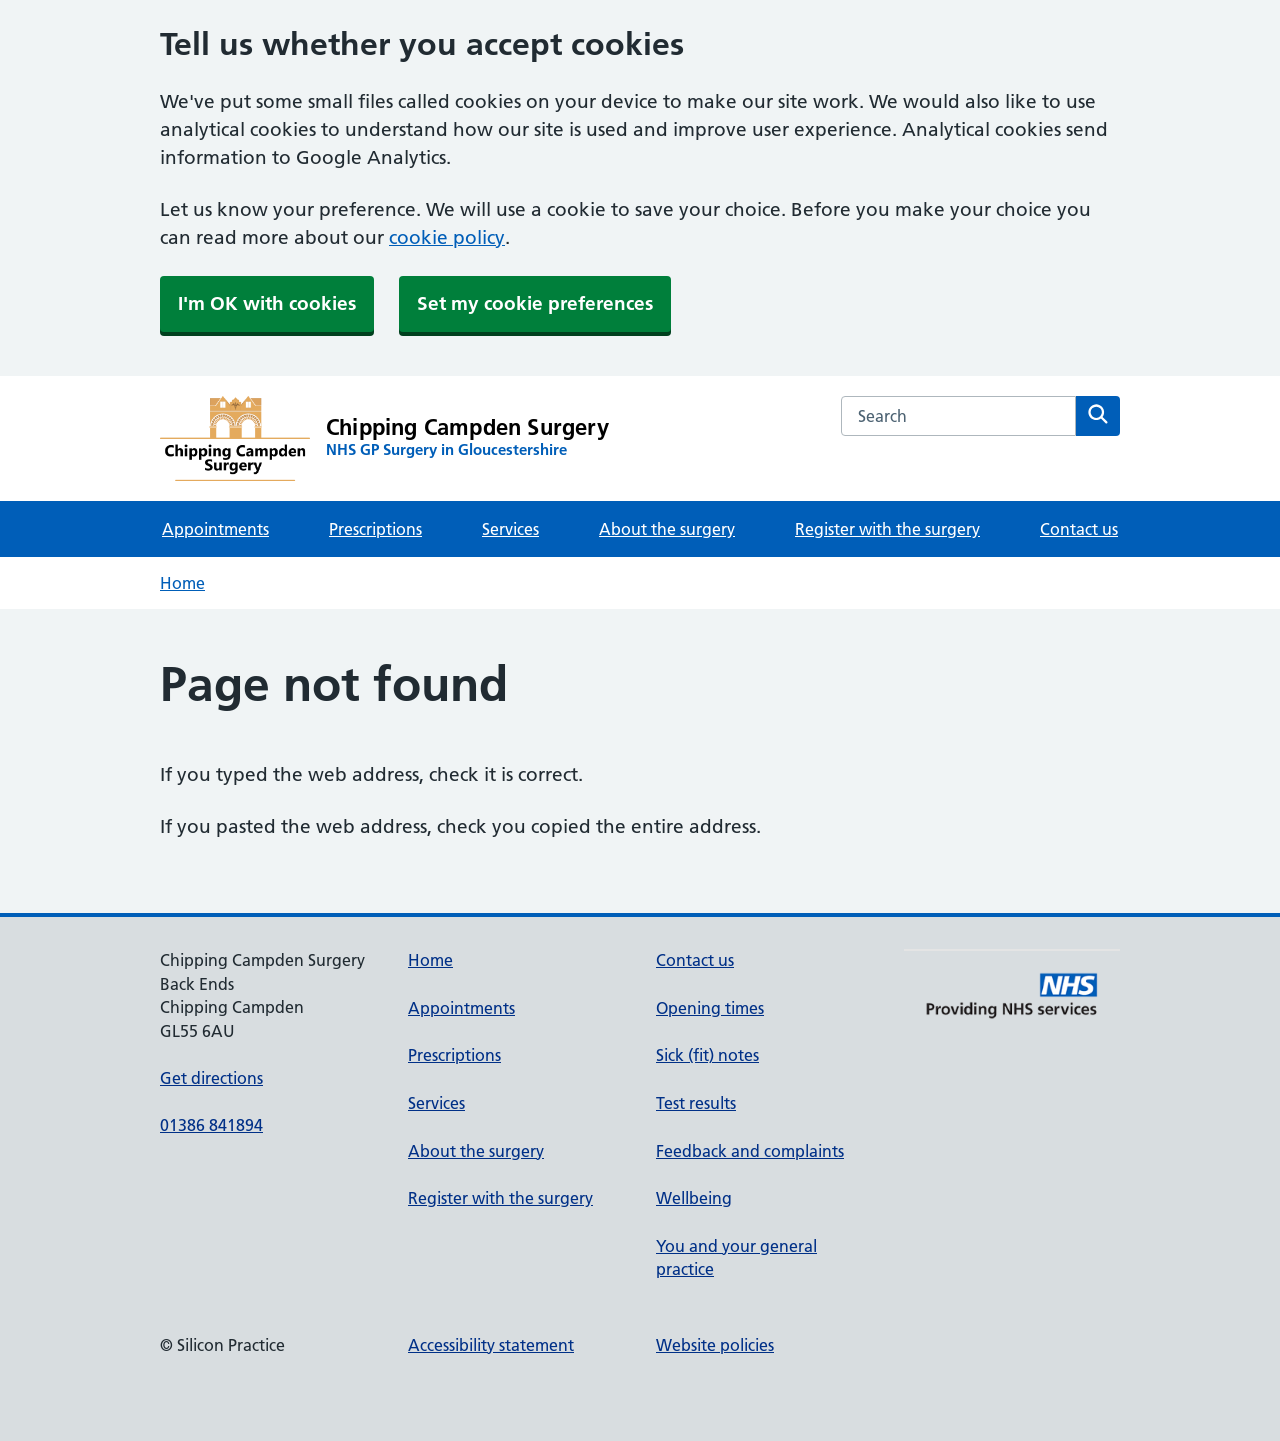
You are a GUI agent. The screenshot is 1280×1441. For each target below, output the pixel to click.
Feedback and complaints (750, 1151)
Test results (696, 1103)
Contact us (1079, 529)
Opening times (710, 1008)
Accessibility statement (491, 1345)
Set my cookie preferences (535, 303)
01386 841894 (211, 1125)
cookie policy (447, 237)
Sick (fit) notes (707, 1055)
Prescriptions (375, 529)
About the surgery (667, 529)
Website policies (715, 1345)
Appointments (215, 529)
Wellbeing (694, 1198)
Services (510, 529)
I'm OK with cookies (267, 303)
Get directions (211, 1078)
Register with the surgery (887, 529)
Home (182, 583)
